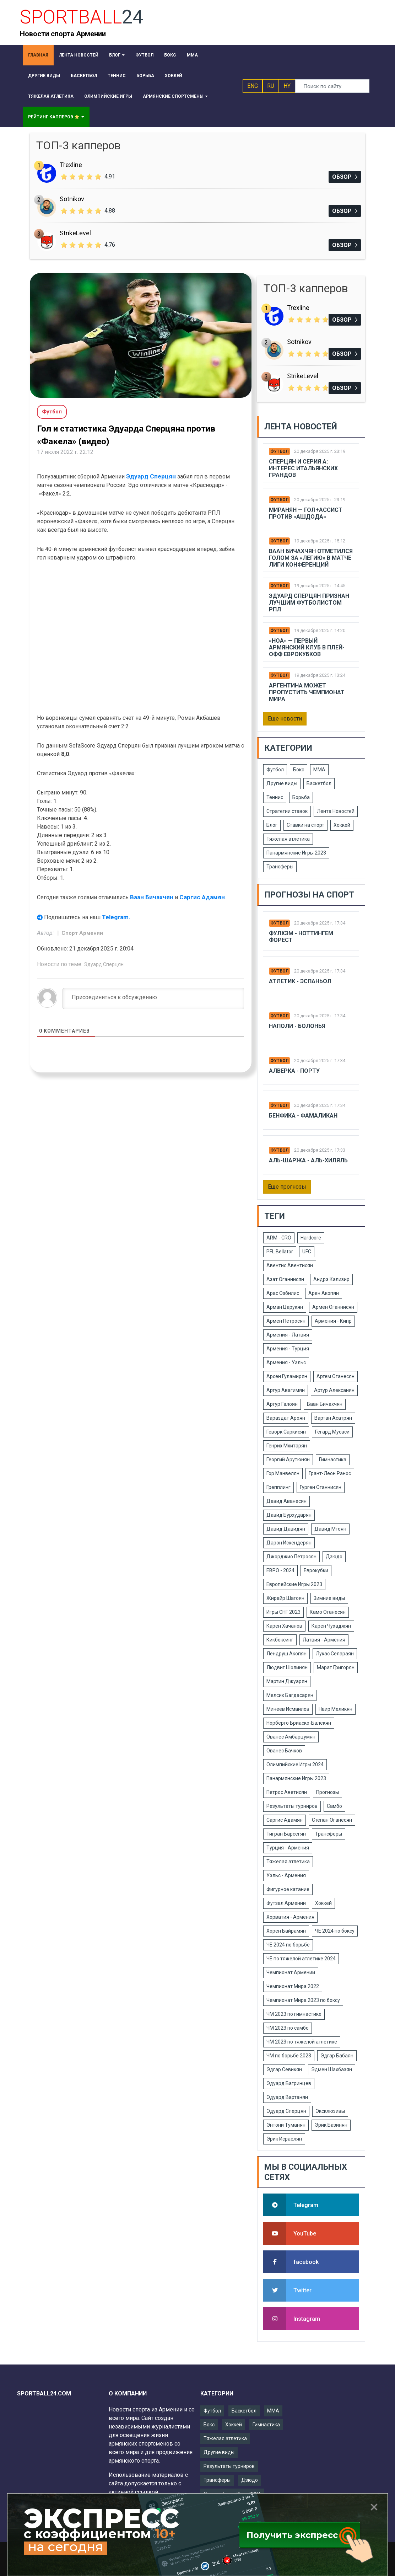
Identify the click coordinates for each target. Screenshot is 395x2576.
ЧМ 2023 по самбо (287, 2028)
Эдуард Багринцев (288, 2083)
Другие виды (281, 783)
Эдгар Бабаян (336, 2055)
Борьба (301, 797)
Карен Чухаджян (331, 1626)
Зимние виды (329, 1598)
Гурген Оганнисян (320, 1487)
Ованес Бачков (284, 1750)
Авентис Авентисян (289, 1265)
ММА (319, 769)
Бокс (298, 769)
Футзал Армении (286, 1903)
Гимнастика (332, 1459)
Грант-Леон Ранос (330, 1473)
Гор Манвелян (282, 1473)
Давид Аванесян (286, 1501)
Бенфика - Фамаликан (303, 1115)
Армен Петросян (285, 1321)
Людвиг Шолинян (287, 1667)
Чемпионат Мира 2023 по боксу (303, 2000)
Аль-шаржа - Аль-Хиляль (308, 1160)
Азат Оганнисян (285, 1279)
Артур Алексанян (334, 1390)
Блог (271, 825)
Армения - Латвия (287, 1335)
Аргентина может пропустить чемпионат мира (307, 692)
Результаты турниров (292, 1806)
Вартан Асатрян (333, 1418)
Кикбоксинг (279, 1640)
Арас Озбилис (282, 1293)
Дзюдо (334, 1556)
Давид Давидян (285, 1529)
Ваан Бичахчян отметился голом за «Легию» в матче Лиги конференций (311, 558)
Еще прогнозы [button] (287, 1186)
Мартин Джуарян (286, 1681)
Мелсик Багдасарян (289, 1695)
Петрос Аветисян (286, 1792)
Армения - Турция (287, 1348)
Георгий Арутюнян (288, 1459)
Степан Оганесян (332, 1820)
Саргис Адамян (202, 897)
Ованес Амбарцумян (290, 1737)
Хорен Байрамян (286, 1931)
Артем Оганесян (335, 1376)
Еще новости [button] (285, 718)
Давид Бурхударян (289, 1515)
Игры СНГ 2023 (283, 1612)
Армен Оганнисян (333, 1307)
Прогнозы (327, 1792)
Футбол (279, 451)
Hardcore (311, 1238)
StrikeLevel (75, 233)
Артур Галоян (282, 1404)
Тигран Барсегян (286, 1834)
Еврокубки (316, 1570)
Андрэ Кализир (331, 1279)
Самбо (334, 1806)
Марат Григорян (336, 1667)
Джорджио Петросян (291, 1556)
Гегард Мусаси (332, 1432)
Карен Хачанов (284, 1626)
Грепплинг (278, 1487)
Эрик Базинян (331, 2125)
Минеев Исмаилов (287, 1709)
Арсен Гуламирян (286, 1376)
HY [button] (287, 85)
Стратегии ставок (287, 811)
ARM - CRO (278, 1238)
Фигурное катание (287, 1889)
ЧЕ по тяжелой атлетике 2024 (301, 1958)
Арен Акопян (323, 1293)
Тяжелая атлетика (288, 839)
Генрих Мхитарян (286, 1445)
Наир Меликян (335, 1709)
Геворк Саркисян (286, 1432)
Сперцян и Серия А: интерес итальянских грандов (303, 468)
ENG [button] (252, 85)
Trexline (71, 164)
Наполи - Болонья (297, 1026)
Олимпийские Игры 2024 (295, 1764)
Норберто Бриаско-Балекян (298, 1723)
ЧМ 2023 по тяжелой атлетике (301, 2042)
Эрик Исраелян (284, 2139)
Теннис (274, 797)
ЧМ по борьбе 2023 (288, 2055)
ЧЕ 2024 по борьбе (288, 1945)
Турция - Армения (287, 1848)
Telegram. (116, 917)
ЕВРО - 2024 (280, 1570)
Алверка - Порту (294, 1070)
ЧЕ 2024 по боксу (335, 1931)
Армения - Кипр (333, 1321)
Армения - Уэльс (286, 1362)
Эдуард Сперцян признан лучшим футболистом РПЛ (309, 603)
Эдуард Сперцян (151, 476)
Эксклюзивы (330, 2111)
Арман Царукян (284, 1307)
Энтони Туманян (285, 2125)
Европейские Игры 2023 (294, 1584)
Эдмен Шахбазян (331, 2069)
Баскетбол (319, 783)
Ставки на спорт (305, 825)
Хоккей (342, 825)
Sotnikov (72, 199)
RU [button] (270, 85)
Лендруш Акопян (286, 1653)
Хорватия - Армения (290, 1917)
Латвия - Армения (324, 1640)
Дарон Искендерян (289, 1543)
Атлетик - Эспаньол (300, 981)
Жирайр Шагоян (285, 1598)
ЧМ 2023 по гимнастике (293, 2014)
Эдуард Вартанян (287, 2097)
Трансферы (279, 866)
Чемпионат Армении (290, 1972)
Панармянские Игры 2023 (296, 853)
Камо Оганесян (328, 1612)
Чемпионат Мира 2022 (292, 1986)
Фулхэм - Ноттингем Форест (301, 936)
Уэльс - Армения (286, 1875)
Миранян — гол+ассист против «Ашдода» (305, 513)
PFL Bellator (279, 1251)
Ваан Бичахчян (151, 897)
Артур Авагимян (285, 1390)
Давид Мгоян (330, 1529)
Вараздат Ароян (285, 1418)
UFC (306, 1251)
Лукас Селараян (335, 1653)
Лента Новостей (336, 811)
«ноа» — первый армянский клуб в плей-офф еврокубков (307, 647)
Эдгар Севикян (284, 2069)
